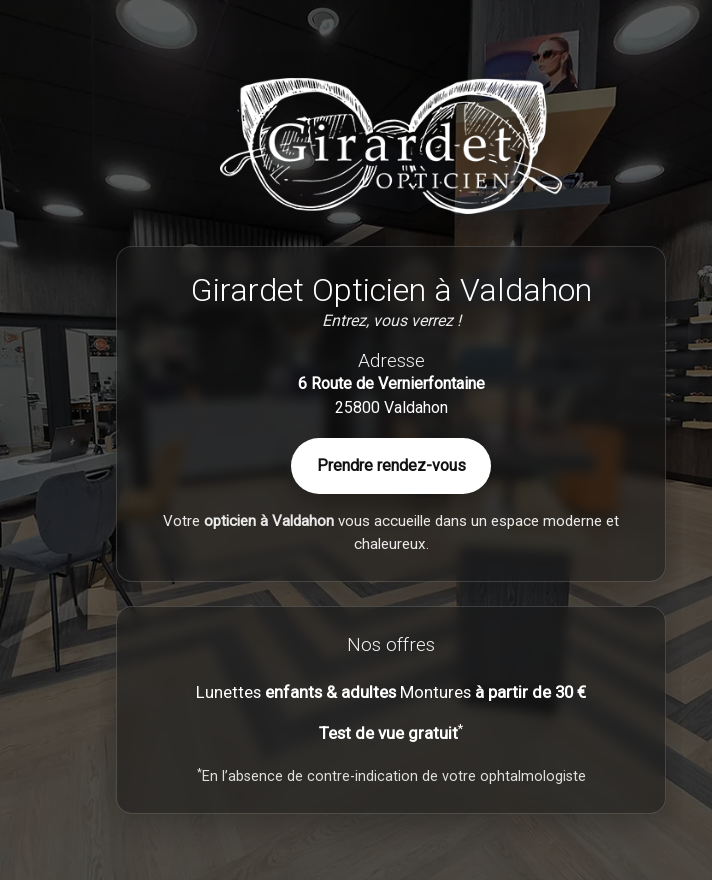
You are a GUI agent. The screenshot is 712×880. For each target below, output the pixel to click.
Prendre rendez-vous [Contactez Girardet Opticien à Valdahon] (391, 465)
